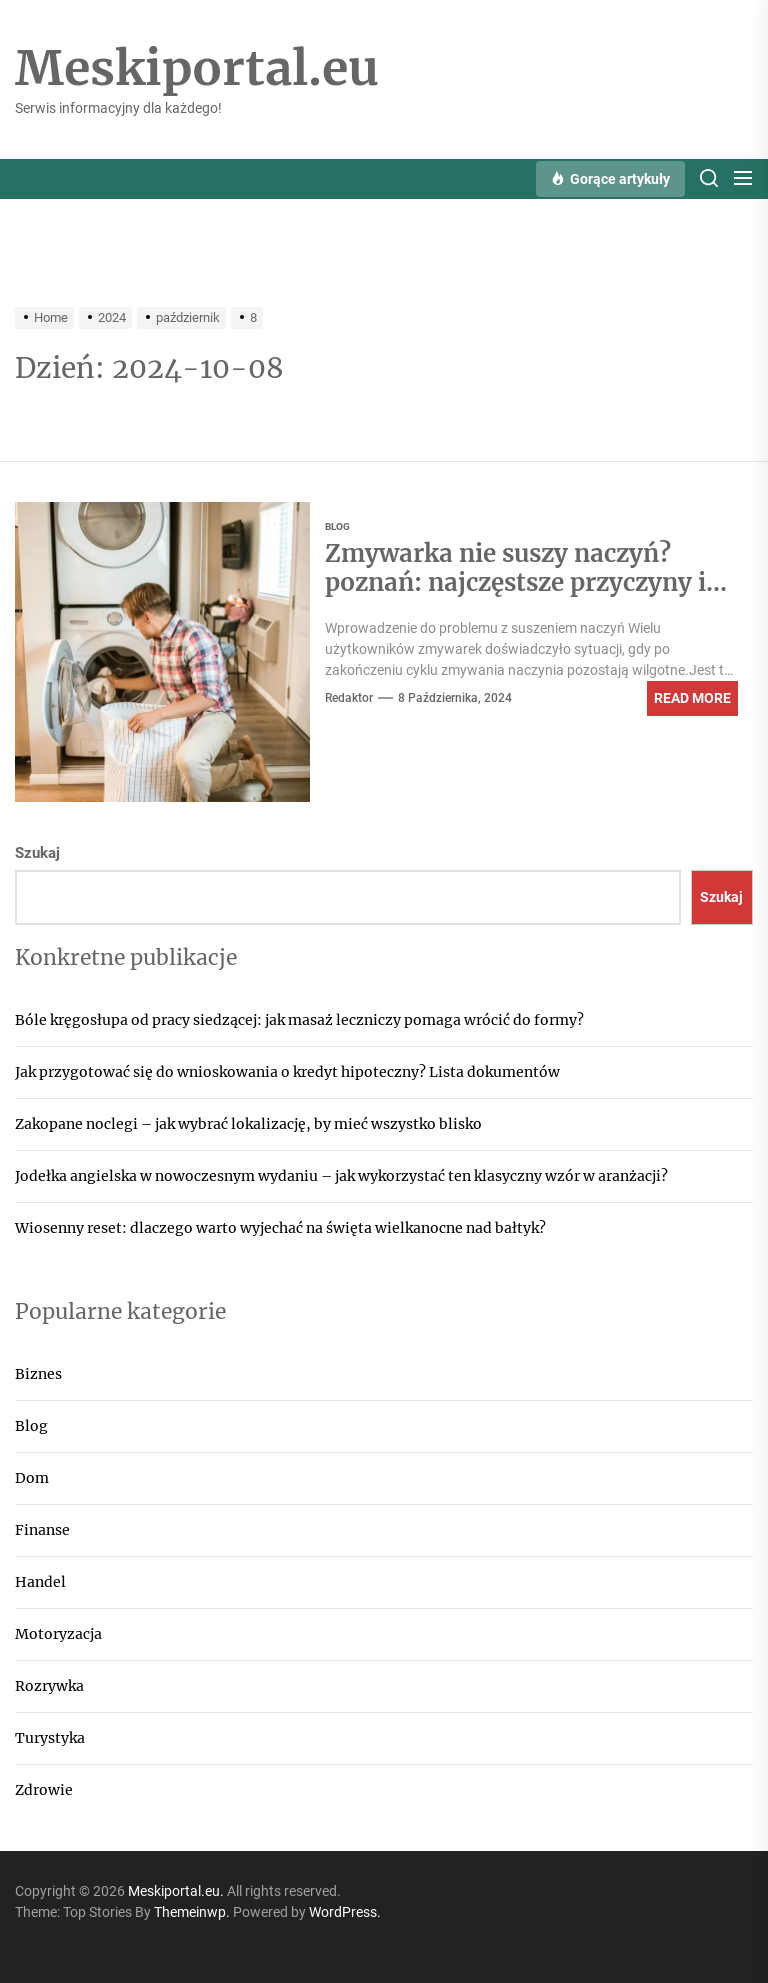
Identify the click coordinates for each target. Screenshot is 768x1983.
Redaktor (349, 698)
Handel (40, 1582)
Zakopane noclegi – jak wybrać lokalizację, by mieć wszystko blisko (248, 1124)
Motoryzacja (58, 1634)
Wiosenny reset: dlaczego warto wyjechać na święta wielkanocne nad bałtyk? (280, 1228)
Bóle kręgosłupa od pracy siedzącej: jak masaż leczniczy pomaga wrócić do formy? (299, 1020)
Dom (32, 1478)
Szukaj (37, 853)
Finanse (42, 1530)
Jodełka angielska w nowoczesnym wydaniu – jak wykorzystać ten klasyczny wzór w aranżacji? (341, 1176)
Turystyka (50, 1738)
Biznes (38, 1374)
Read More (692, 698)
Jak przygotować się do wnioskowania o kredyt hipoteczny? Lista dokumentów (287, 1072)
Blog (31, 1426)
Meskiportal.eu (197, 69)
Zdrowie (44, 1790)
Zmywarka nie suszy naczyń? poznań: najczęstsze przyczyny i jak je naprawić (515, 582)
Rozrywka (49, 1686)
